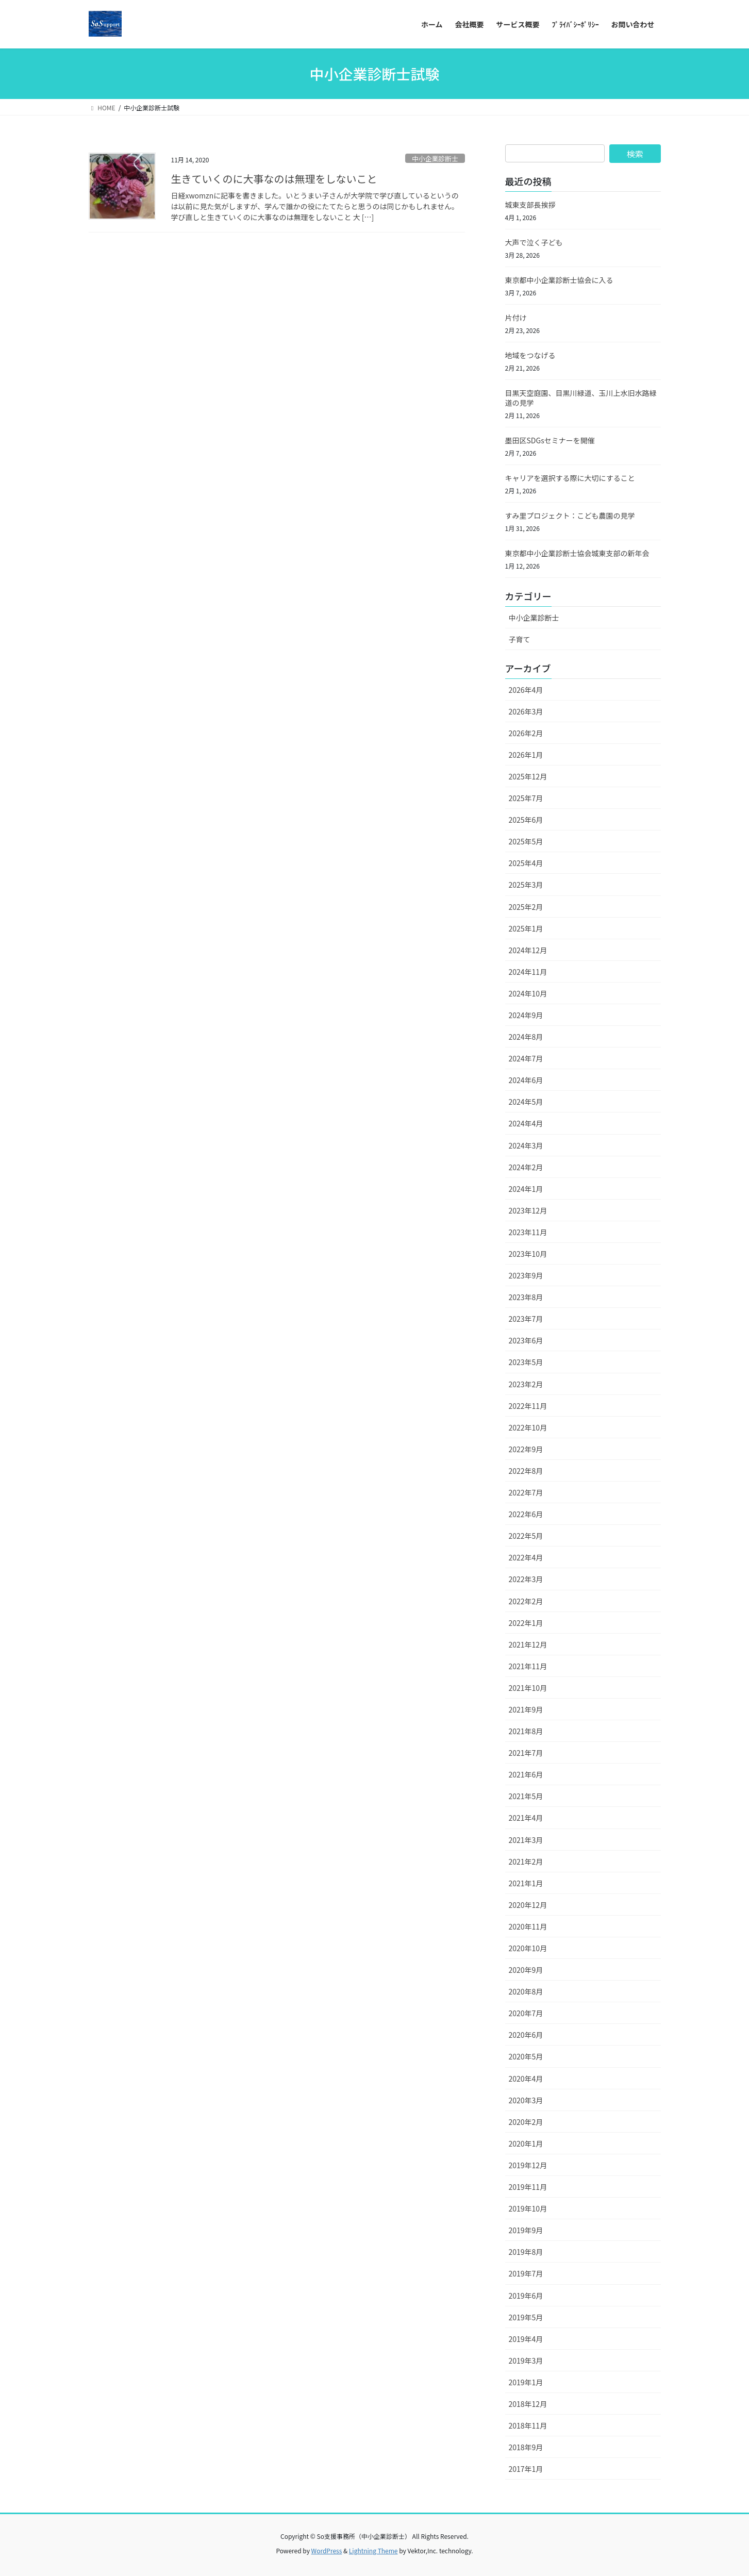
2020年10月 (528, 1948)
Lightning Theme (373, 2550)
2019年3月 (526, 2360)
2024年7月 (526, 1058)
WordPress (326, 2550)
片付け (516, 317)
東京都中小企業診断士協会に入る (559, 280)
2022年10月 (528, 1427)
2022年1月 (526, 1623)
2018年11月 (528, 2425)
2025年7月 (526, 798)
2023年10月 (528, 1254)
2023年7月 (526, 1319)
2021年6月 (526, 1774)
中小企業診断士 (435, 158)
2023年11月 (528, 1232)
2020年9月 (526, 1970)
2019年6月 (526, 2295)
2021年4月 (526, 1818)
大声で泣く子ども (534, 242)
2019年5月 (526, 2317)
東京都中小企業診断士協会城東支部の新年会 (577, 553)
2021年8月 (526, 1731)
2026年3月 (526, 711)
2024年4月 (526, 1123)
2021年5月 (526, 1796)
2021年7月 (526, 1753)
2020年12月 (528, 1905)
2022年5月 (526, 1536)
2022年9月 (526, 1449)
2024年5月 (526, 1101)
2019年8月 (526, 2252)
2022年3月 (526, 1579)
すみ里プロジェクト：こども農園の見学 (570, 515)
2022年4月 (526, 1557)
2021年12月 (528, 1644)
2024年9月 (526, 1015)
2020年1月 (526, 2143)
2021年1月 (526, 1883)
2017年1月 (526, 2469)
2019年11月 (528, 2187)
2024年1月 (526, 1189)
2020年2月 (526, 2122)
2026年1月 (526, 755)
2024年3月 (526, 1145)
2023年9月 (526, 1275)
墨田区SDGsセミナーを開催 (550, 440)
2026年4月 (526, 690)
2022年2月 (526, 1601)
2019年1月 (526, 2382)
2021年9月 (526, 1709)
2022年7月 (526, 1492)
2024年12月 (528, 950)
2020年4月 (526, 2078)
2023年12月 (528, 1210)
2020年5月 (526, 2056)
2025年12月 (528, 776)
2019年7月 (526, 2273)
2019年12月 (528, 2165)
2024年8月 (526, 1037)
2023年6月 (526, 1340)
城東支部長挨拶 (530, 205)
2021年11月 (528, 1666)
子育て (519, 639)
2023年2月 (526, 1384)
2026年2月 (526, 733)
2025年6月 (526, 820)
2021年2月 (526, 1861)
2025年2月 (526, 907)
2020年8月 (526, 1991)
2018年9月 (526, 2447)
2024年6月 (526, 1080)
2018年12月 (528, 2404)
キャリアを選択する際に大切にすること (570, 478)
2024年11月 (528, 972)
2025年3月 (526, 884)
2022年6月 (526, 1514)
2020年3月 (526, 2100)
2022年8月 (526, 1471)
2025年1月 (526, 928)
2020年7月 (526, 2013)
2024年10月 (528, 993)
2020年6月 (526, 2035)
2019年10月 (528, 2208)
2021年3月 (526, 1840)
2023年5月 (526, 1362)
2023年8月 (526, 1297)
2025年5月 (526, 841)
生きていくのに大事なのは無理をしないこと (274, 178)
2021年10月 (528, 1688)
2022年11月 (528, 1406)
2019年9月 (526, 2230)
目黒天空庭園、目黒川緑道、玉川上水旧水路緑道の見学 (581, 398)
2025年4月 (526, 863)
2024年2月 (526, 1167)
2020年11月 (528, 1926)
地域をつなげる (530, 355)
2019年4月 (526, 2339)
